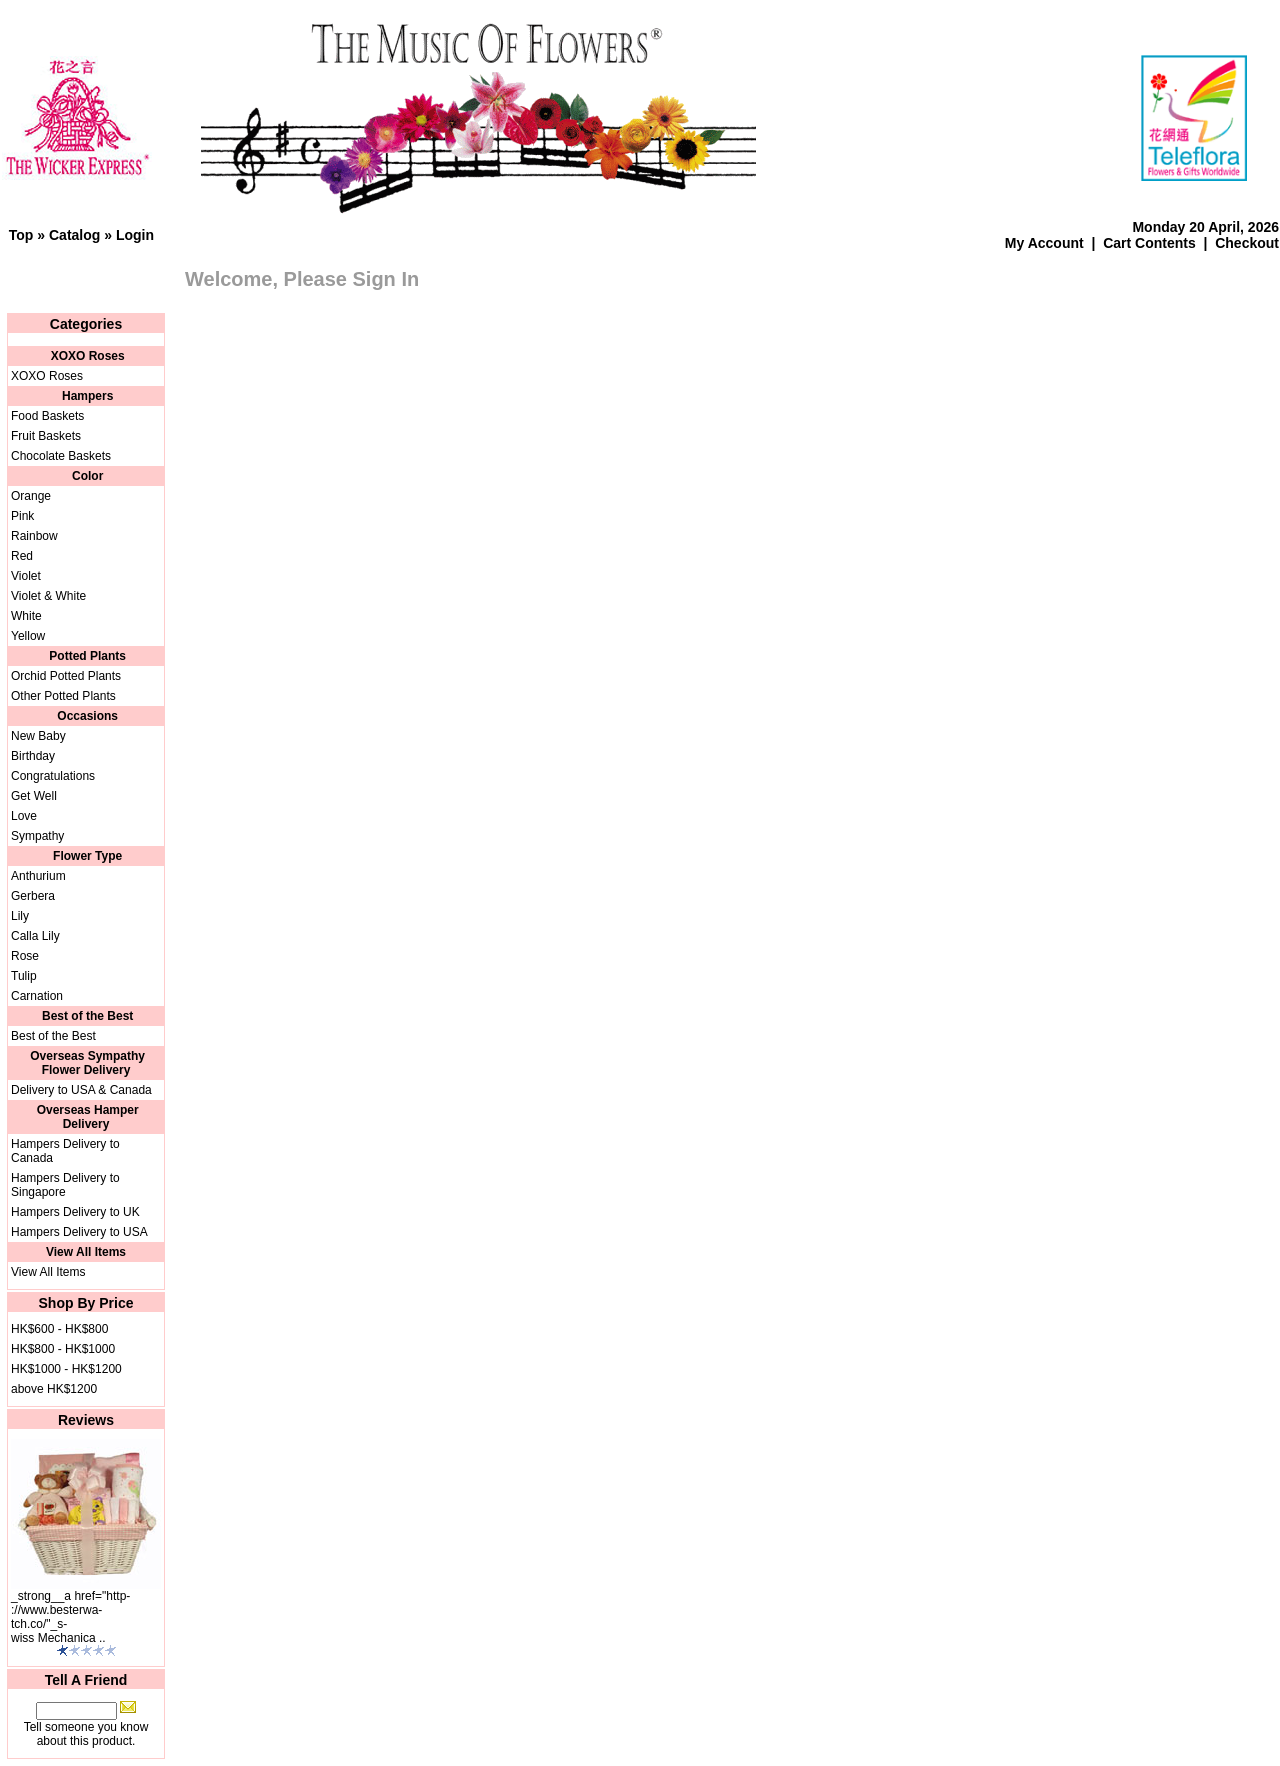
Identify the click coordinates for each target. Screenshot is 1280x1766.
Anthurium (38, 876)
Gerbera (33, 896)
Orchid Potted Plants (66, 676)
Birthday (33, 756)
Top (21, 235)
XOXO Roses (47, 376)
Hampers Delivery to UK (75, 1212)
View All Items (48, 1272)
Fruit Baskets (46, 436)
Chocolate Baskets (61, 456)
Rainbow (34, 536)
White (26, 616)
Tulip (24, 976)
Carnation (37, 996)
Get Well (34, 796)
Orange (31, 496)
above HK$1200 (54, 1389)
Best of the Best (53, 1036)
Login (135, 235)
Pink (22, 516)
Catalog (74, 235)
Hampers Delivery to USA (79, 1232)
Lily (20, 916)
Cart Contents (1149, 243)
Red (22, 556)
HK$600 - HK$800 (59, 1329)
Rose (25, 956)
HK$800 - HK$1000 (63, 1349)
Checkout (1247, 243)
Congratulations (53, 776)
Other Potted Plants (63, 696)
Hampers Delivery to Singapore (65, 1185)
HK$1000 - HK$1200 (66, 1369)
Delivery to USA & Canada (81, 1090)
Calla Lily (35, 936)
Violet (26, 576)
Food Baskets (47, 416)
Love (24, 816)
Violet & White (48, 596)
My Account (1044, 243)
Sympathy (37, 836)
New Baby (38, 736)
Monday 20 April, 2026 (1205, 227)
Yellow (28, 636)
